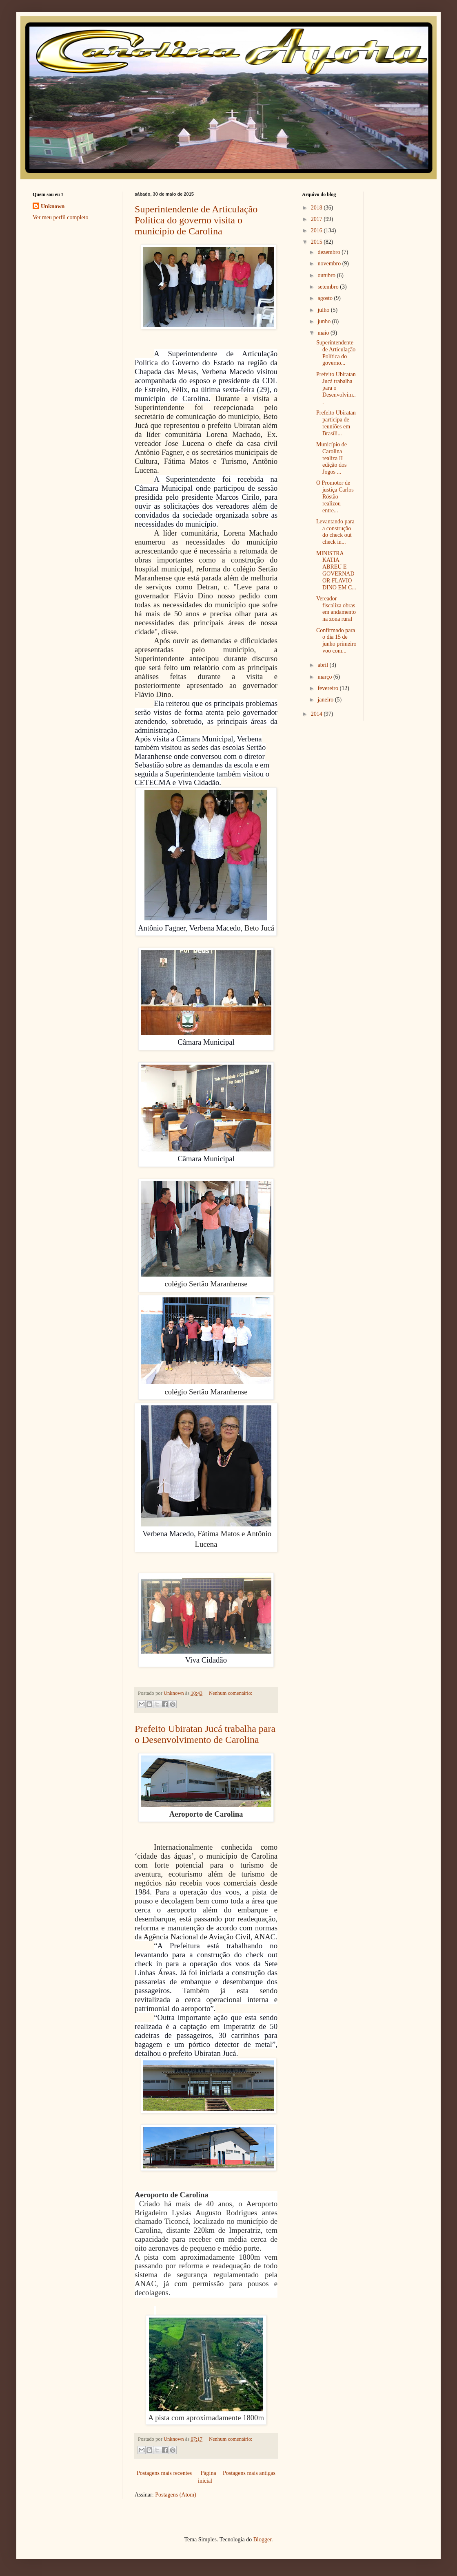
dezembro (329, 252)
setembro (328, 287)
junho (324, 321)
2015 (317, 242)
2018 (317, 208)
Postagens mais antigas (249, 2473)
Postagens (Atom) (175, 2495)
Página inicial (207, 2477)
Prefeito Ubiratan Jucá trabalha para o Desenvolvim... (336, 388)
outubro (327, 275)
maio (324, 333)
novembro (329, 263)
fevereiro (328, 688)
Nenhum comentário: (231, 1693)
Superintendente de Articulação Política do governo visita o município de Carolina (196, 220)
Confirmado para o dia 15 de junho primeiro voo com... (336, 640)
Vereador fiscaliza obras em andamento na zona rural (336, 608)
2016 (317, 230)
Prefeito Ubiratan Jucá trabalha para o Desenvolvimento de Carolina (205, 1734)
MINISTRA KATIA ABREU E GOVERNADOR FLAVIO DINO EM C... (336, 570)
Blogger (262, 2539)
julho (324, 310)
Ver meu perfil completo (60, 217)
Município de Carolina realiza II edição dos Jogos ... (331, 458)
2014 (317, 714)
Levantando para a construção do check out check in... (335, 531)
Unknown (52, 206)
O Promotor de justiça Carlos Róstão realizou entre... (335, 496)
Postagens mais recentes (164, 2473)
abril (323, 665)
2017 (317, 219)
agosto (325, 298)
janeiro (326, 700)
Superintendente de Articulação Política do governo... (335, 353)
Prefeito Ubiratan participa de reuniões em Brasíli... (336, 423)
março (325, 677)
